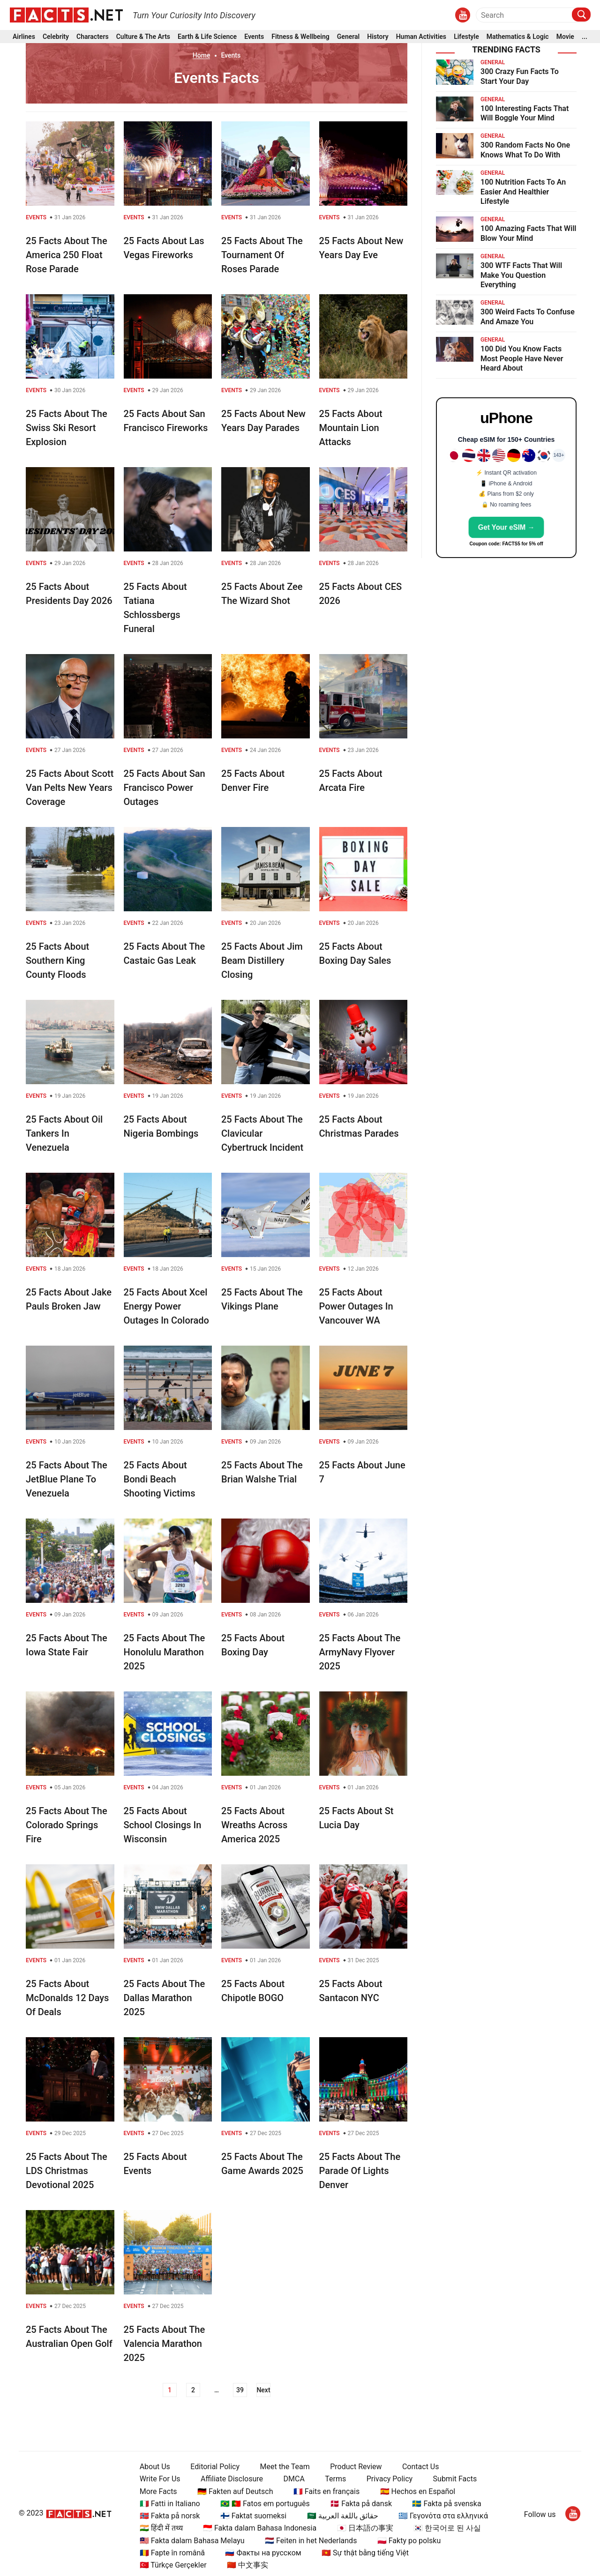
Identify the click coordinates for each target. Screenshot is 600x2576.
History (377, 37)
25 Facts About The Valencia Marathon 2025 (164, 2343)
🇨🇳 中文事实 (247, 2565)
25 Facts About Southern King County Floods (57, 960)
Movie (565, 37)
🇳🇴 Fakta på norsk (170, 2515)
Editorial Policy (215, 2466)
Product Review (356, 2466)
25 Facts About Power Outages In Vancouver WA (356, 1306)
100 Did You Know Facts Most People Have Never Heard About (521, 358)
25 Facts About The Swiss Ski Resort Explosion (66, 427)
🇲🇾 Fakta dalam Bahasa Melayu (192, 2540)
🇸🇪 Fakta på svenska (446, 2503)
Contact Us (420, 2466)
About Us (155, 2466)
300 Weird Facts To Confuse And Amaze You (527, 316)
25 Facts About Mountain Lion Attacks (350, 427)
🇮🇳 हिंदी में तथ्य (161, 2528)
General (348, 37)
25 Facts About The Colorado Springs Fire (66, 1825)
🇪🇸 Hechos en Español (418, 2491)
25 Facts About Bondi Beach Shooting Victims (159, 1479)
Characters (92, 37)
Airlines (24, 37)
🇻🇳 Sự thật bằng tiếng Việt (365, 2552)
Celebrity (56, 37)
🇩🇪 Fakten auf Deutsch (235, 2491)
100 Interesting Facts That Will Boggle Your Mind (524, 113)
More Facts (158, 2491)
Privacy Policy (390, 2478)
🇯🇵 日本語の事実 (365, 2528)
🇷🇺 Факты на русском (263, 2552)
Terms (335, 2478)
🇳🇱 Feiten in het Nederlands (311, 2540)
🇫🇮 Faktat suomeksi (253, 2515)
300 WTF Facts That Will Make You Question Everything (521, 275)
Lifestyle (466, 37)
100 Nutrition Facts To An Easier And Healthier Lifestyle (523, 192)
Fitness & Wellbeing (300, 37)
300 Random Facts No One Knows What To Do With (525, 150)
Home (201, 55)
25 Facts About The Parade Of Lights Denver (360, 2170)
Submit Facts (455, 2478)
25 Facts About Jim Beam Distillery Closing (262, 960)
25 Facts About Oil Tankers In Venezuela (64, 1133)
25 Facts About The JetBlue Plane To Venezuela (66, 1479)
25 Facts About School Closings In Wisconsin (163, 1825)
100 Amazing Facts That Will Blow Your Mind (528, 233)
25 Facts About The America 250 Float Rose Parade (66, 255)
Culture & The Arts (143, 37)
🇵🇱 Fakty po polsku (409, 2540)
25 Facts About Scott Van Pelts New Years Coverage (69, 787)
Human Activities (421, 37)
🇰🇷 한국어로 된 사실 (447, 2528)
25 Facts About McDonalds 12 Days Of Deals (67, 1998)
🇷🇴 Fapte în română (172, 2552)
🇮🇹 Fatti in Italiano (170, 2503)
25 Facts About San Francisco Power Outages (164, 787)
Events (254, 37)
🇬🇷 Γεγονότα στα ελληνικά (443, 2515)
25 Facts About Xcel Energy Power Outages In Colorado (166, 1306)
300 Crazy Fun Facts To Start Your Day (519, 76)
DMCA (294, 2478)
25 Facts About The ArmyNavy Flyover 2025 (360, 1652)
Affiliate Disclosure (232, 2478)
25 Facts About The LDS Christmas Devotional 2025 (66, 2170)
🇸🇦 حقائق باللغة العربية (342, 2515)
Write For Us (160, 2478)
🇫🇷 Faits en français (326, 2491)
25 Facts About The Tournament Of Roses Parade (262, 255)
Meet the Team (284, 2466)
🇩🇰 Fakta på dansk (361, 2503)
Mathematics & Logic (518, 37)
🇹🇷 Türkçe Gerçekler (173, 2565)
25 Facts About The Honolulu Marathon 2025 (164, 1652)
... (584, 37)
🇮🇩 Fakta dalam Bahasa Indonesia (259, 2528)
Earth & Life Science (207, 37)
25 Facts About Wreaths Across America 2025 (254, 1825)
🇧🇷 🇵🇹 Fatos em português (265, 2503)
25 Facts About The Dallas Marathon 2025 (164, 1998)
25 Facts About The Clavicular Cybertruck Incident (262, 1133)
